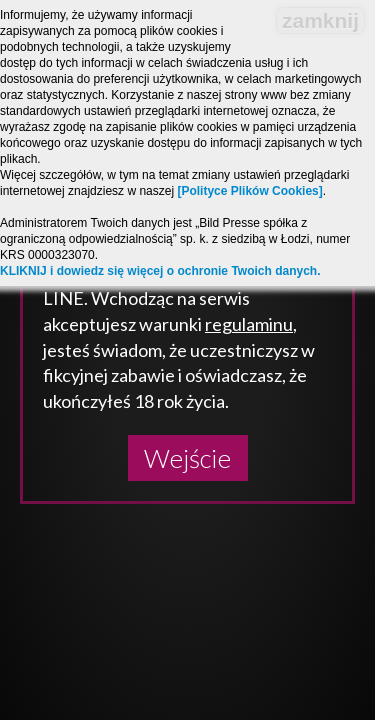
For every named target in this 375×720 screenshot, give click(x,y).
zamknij (320, 20)
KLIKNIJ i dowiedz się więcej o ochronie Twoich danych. (160, 271)
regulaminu (249, 324)
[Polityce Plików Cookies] (249, 191)
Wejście (187, 458)
